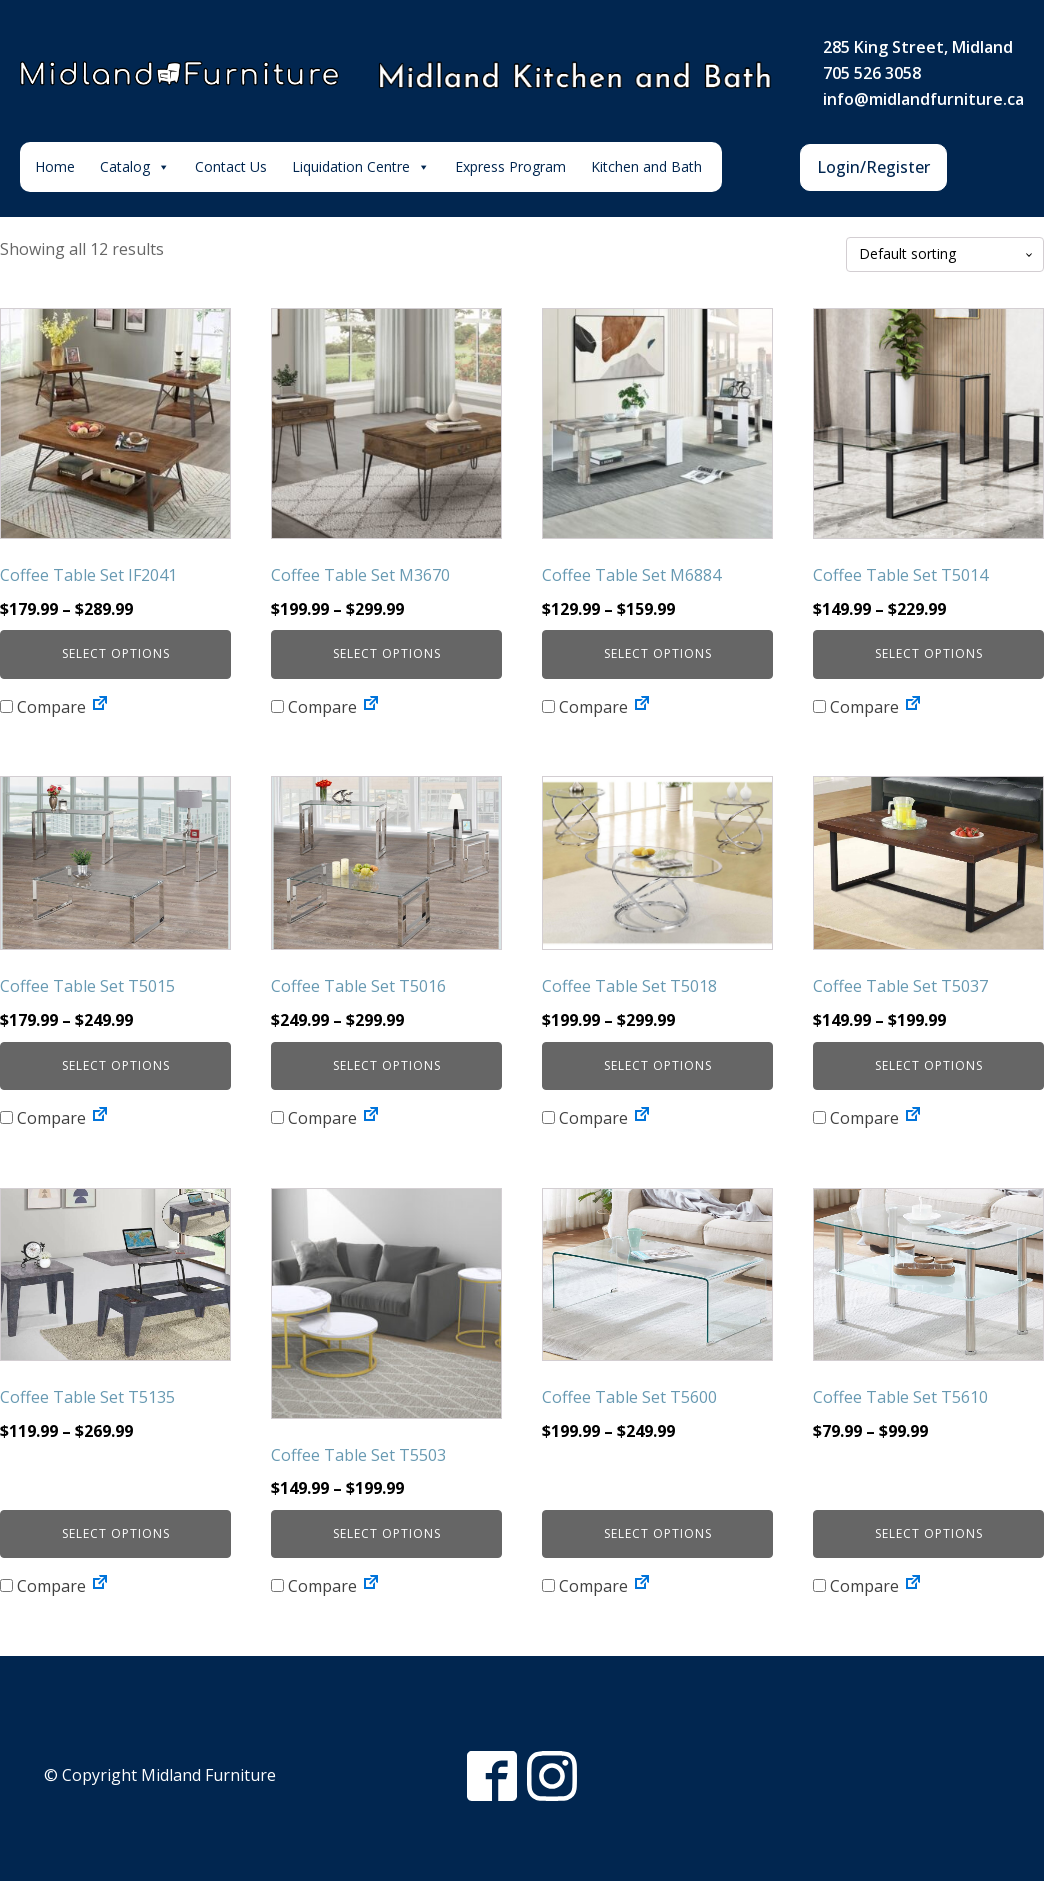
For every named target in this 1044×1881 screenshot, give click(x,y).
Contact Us (231, 166)
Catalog (135, 167)
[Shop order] (945, 254)
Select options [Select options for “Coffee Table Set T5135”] (116, 1533)
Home (55, 166)
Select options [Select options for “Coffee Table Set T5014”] (929, 653)
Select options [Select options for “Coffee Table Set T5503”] (387, 1533)
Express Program (510, 166)
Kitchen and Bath (646, 166)
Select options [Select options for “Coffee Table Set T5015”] (116, 1065)
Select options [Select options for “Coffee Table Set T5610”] (929, 1533)
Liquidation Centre (361, 167)
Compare (43, 707)
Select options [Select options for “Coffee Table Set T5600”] (658, 1533)
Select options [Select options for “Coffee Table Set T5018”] (658, 1065)
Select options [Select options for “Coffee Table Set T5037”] (929, 1065)
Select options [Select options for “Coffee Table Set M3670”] (387, 653)
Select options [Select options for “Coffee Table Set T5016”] (387, 1065)
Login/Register (873, 167)
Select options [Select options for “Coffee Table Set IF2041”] (116, 653)
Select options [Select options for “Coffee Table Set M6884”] (658, 653)
